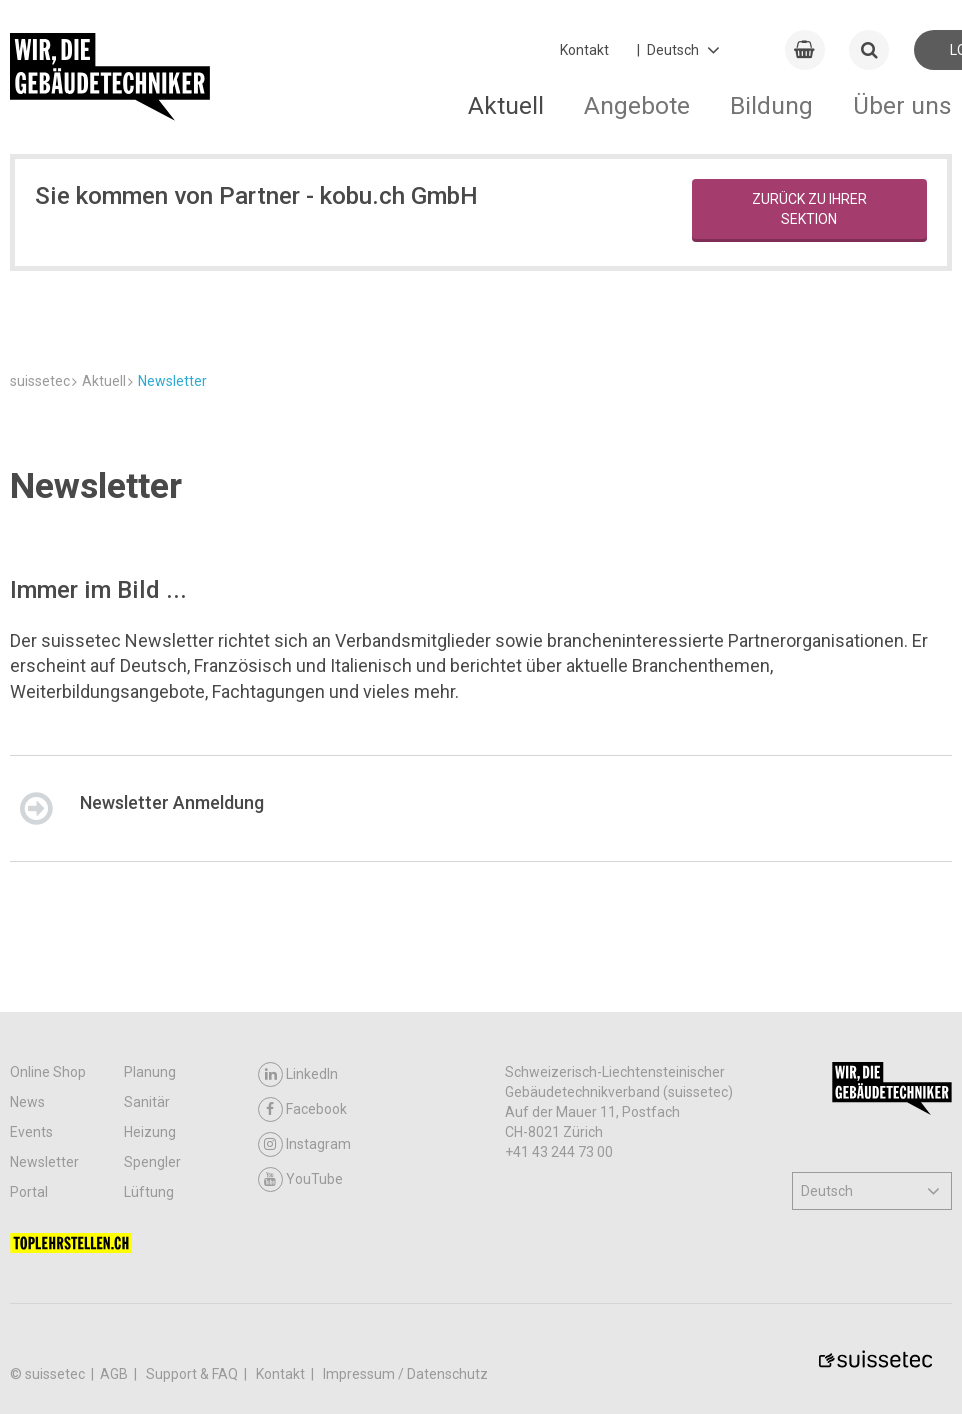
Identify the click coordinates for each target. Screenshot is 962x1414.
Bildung (771, 105)
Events (31, 1352)
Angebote (637, 105)
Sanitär (147, 1322)
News (27, 1322)
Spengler (152, 1382)
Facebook (302, 1329)
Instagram (304, 1364)
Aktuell (506, 105)
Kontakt (584, 50)
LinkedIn (298, 1294)
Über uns (902, 105)
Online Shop (48, 1292)
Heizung (150, 1352)
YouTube (300, 1399)
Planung (150, 1292)
